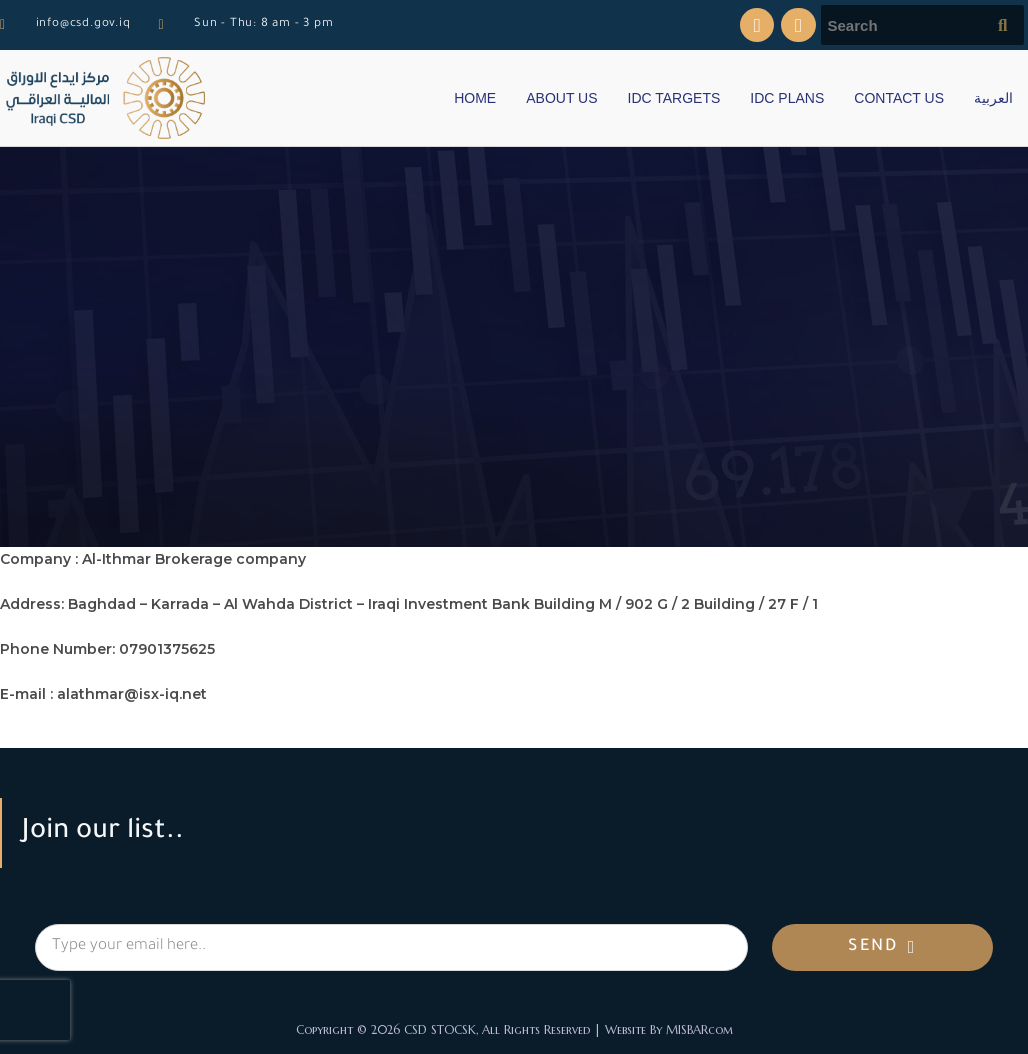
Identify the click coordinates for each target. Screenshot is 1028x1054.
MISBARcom (699, 1029)
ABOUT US (561, 98)
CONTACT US (899, 98)
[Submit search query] (1004, 25)
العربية (993, 98)
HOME (475, 98)
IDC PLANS (787, 98)
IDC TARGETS (674, 98)
